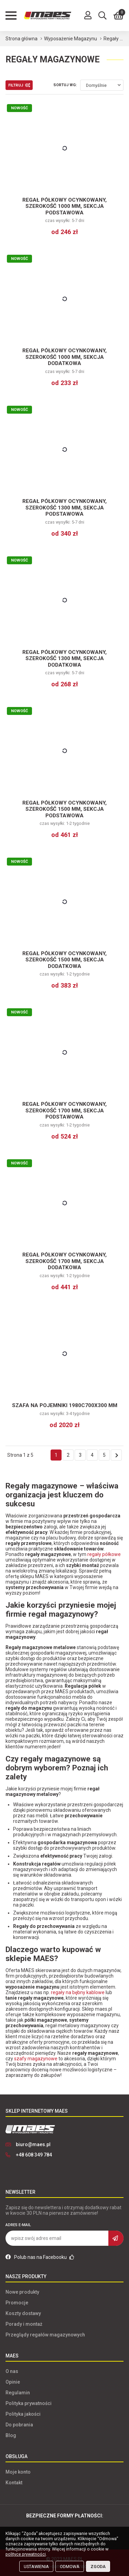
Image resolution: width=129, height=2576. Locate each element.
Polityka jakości (23, 2414)
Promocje (17, 2302)
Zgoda (98, 2566)
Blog (11, 2435)
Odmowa (69, 2566)
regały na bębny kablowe (78, 1992)
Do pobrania (19, 2424)
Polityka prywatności (29, 2403)
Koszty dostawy (23, 2313)
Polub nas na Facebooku (40, 2257)
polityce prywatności (26, 2554)
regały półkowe (104, 1554)
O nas (12, 2371)
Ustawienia (36, 2566)
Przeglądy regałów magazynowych (45, 2334)
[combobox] (101, 85)
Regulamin (18, 2392)
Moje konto (18, 2472)
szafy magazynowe (35, 2058)
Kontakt (14, 2482)
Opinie (13, 2382)
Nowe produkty (22, 2292)
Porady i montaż (24, 2324)
